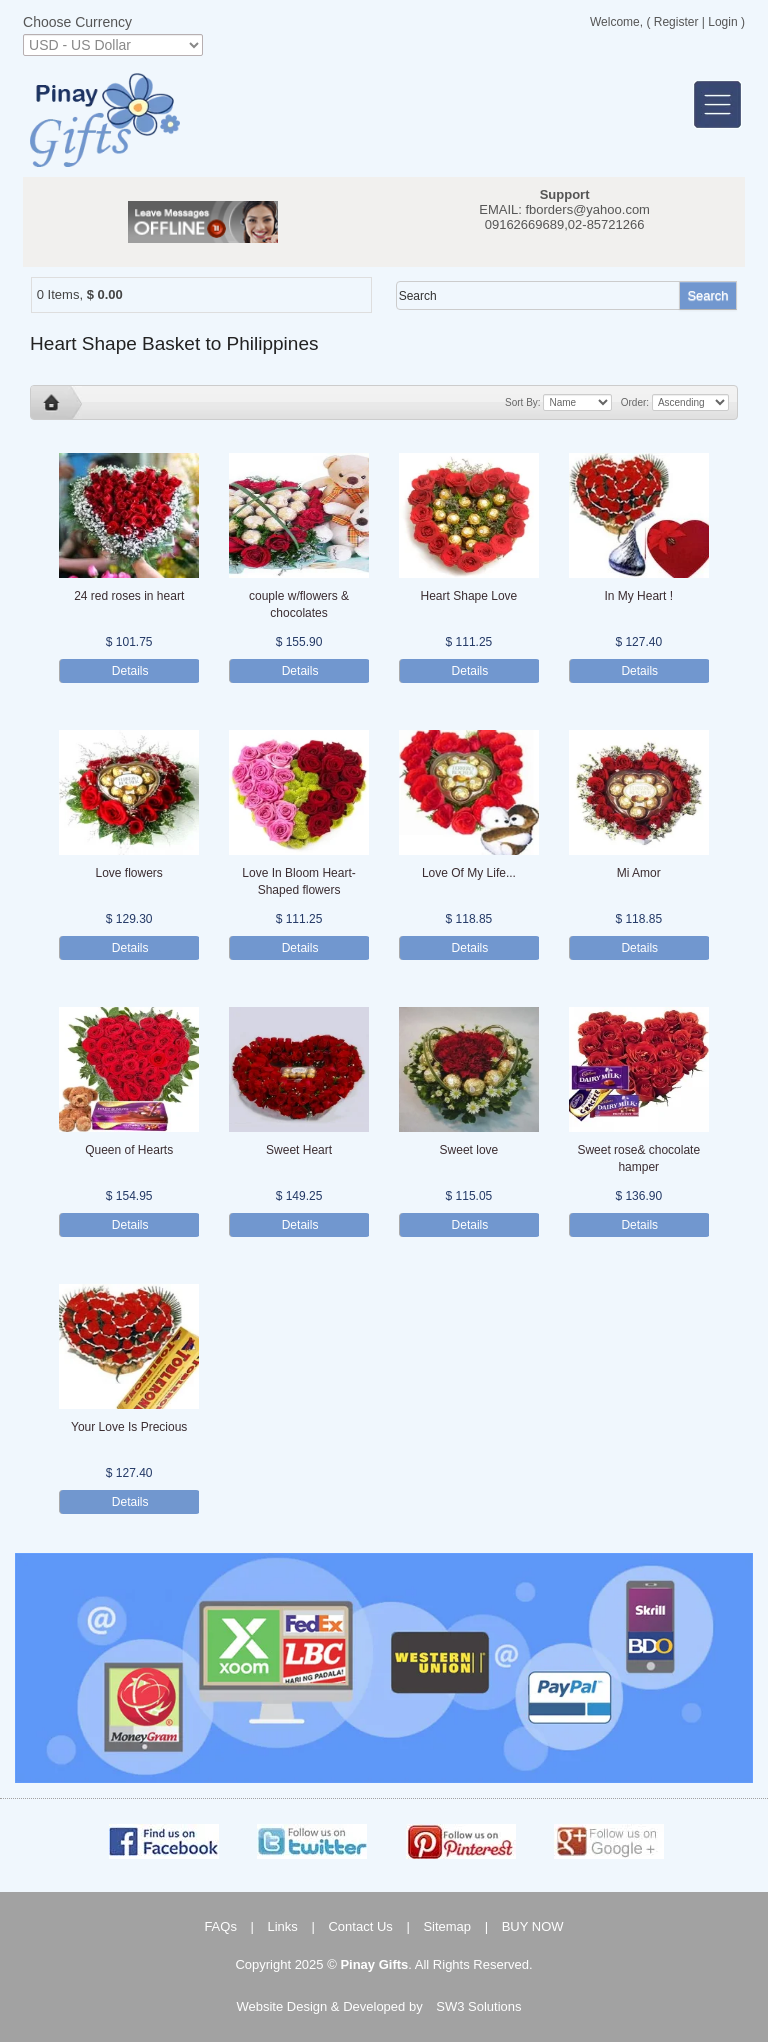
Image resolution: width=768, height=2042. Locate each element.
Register (676, 22)
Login (722, 22)
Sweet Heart (299, 1150)
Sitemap (447, 1926)
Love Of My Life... (469, 873)
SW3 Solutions (478, 2006)
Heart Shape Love (469, 596)
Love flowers (129, 873)
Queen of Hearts (129, 1150)
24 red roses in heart (129, 596)
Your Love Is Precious (129, 1427)
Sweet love (469, 1150)
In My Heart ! (638, 596)
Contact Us (360, 1926)
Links (283, 1926)
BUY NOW (533, 1926)
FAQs (220, 1926)
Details (130, 671)
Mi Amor (639, 873)
